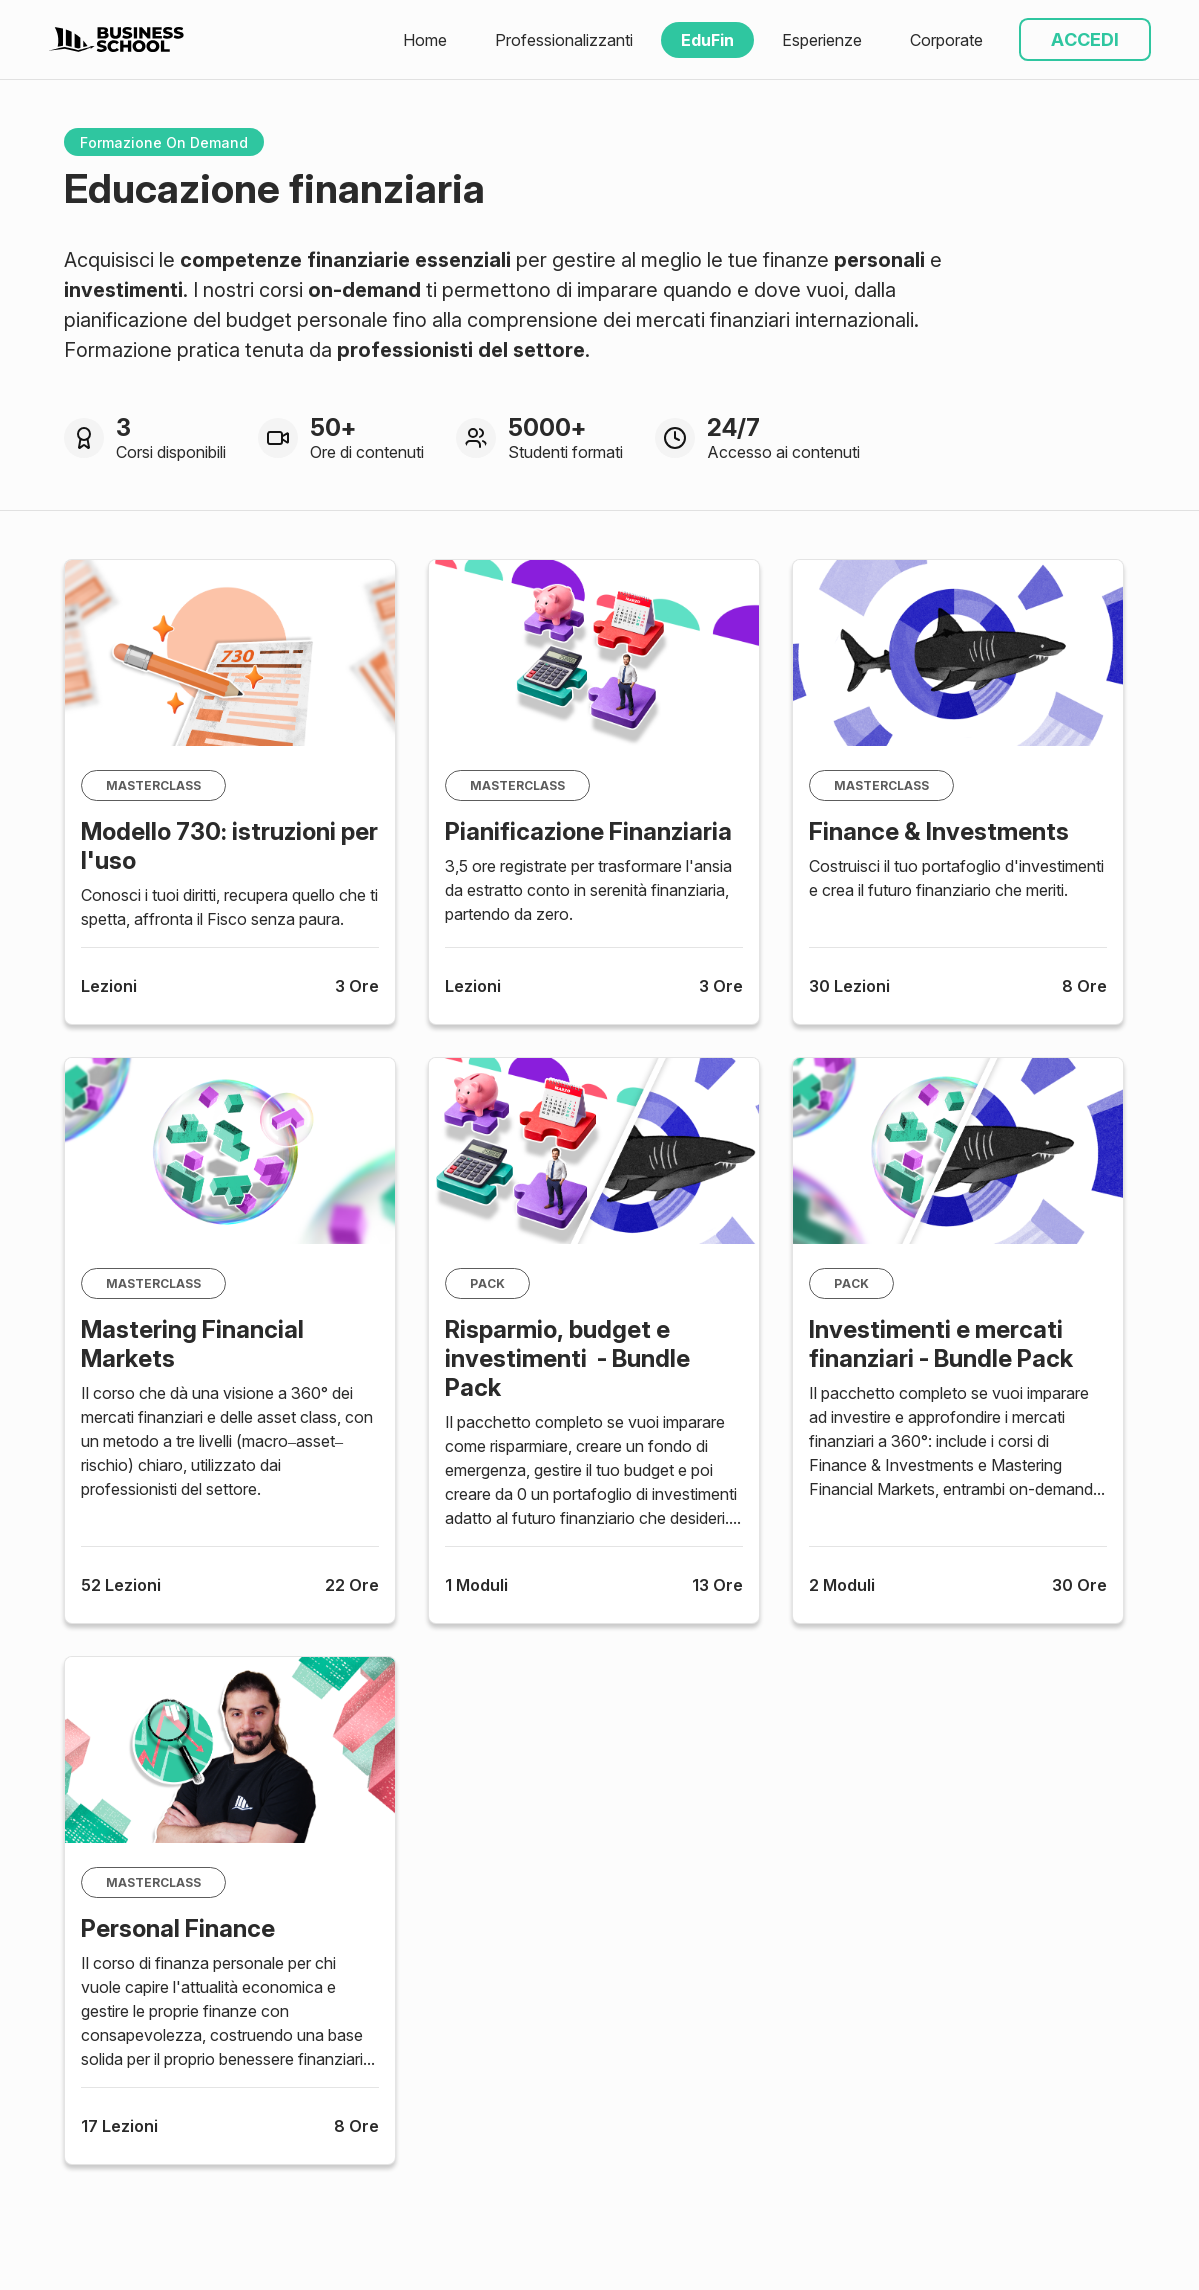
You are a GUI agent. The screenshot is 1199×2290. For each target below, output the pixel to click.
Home (425, 40)
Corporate (946, 40)
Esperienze (822, 40)
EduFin (707, 40)
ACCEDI (1085, 39)
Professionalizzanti (564, 40)
